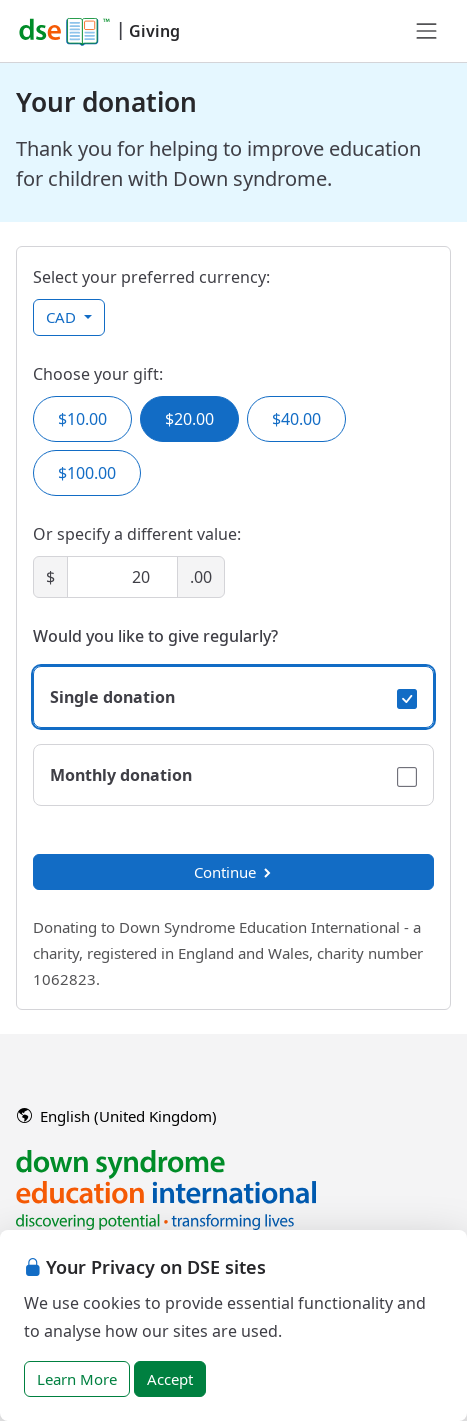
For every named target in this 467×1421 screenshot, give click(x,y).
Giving (154, 31)
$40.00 (296, 419)
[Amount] (122, 577)
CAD (63, 317)
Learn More (77, 1379)
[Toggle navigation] (427, 31)
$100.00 (87, 473)
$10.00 (82, 419)
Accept (170, 1379)
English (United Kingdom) (117, 1116)
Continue (234, 872)
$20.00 (189, 419)
